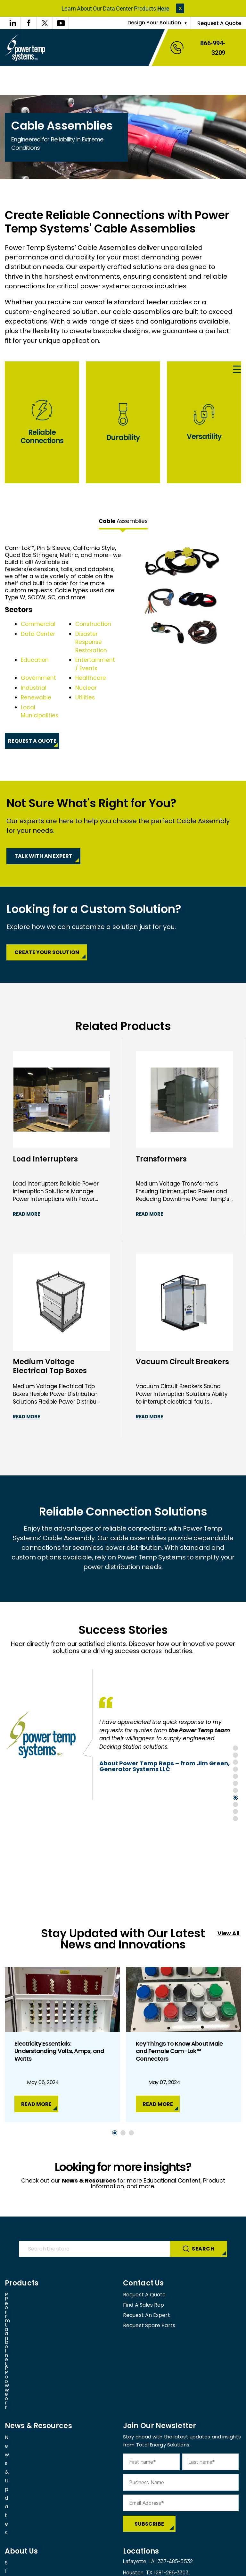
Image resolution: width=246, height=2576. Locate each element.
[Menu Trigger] (236, 370)
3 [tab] (235, 1762)
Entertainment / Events (95, 664)
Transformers (161, 1159)
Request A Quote (219, 23)
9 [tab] (235, 1804)
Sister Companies (27, 2474)
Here (163, 8)
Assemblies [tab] (123, 521)
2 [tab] (235, 1755)
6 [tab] (235, 1783)
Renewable (36, 697)
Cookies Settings (146, 2568)
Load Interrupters (45, 1159)
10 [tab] (235, 1811)
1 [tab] (235, 1748)
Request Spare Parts (149, 2325)
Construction (93, 624)
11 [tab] (235, 1818)
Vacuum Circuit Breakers (182, 1362)
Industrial (33, 688)
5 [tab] (235, 1776)
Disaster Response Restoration (91, 642)
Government (38, 678)
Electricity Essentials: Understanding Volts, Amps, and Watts (59, 2051)
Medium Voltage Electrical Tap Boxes (50, 1366)
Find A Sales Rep (143, 2305)
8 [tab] (235, 1797)
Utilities (85, 697)
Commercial (38, 624)
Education (35, 660)
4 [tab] (235, 1769)
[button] (180, 8)
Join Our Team (23, 2495)
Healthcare (90, 678)
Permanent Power (28, 2294)
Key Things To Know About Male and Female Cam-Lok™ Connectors (179, 2051)
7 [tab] (235, 1790)
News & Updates (25, 2355)
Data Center (38, 634)
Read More (26, 1214)
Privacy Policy (99, 2568)
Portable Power (25, 2305)
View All (228, 1933)
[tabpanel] (123, 646)
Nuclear (86, 688)
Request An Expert (146, 2315)
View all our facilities (148, 2496)
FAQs (11, 2484)
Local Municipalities (39, 712)
